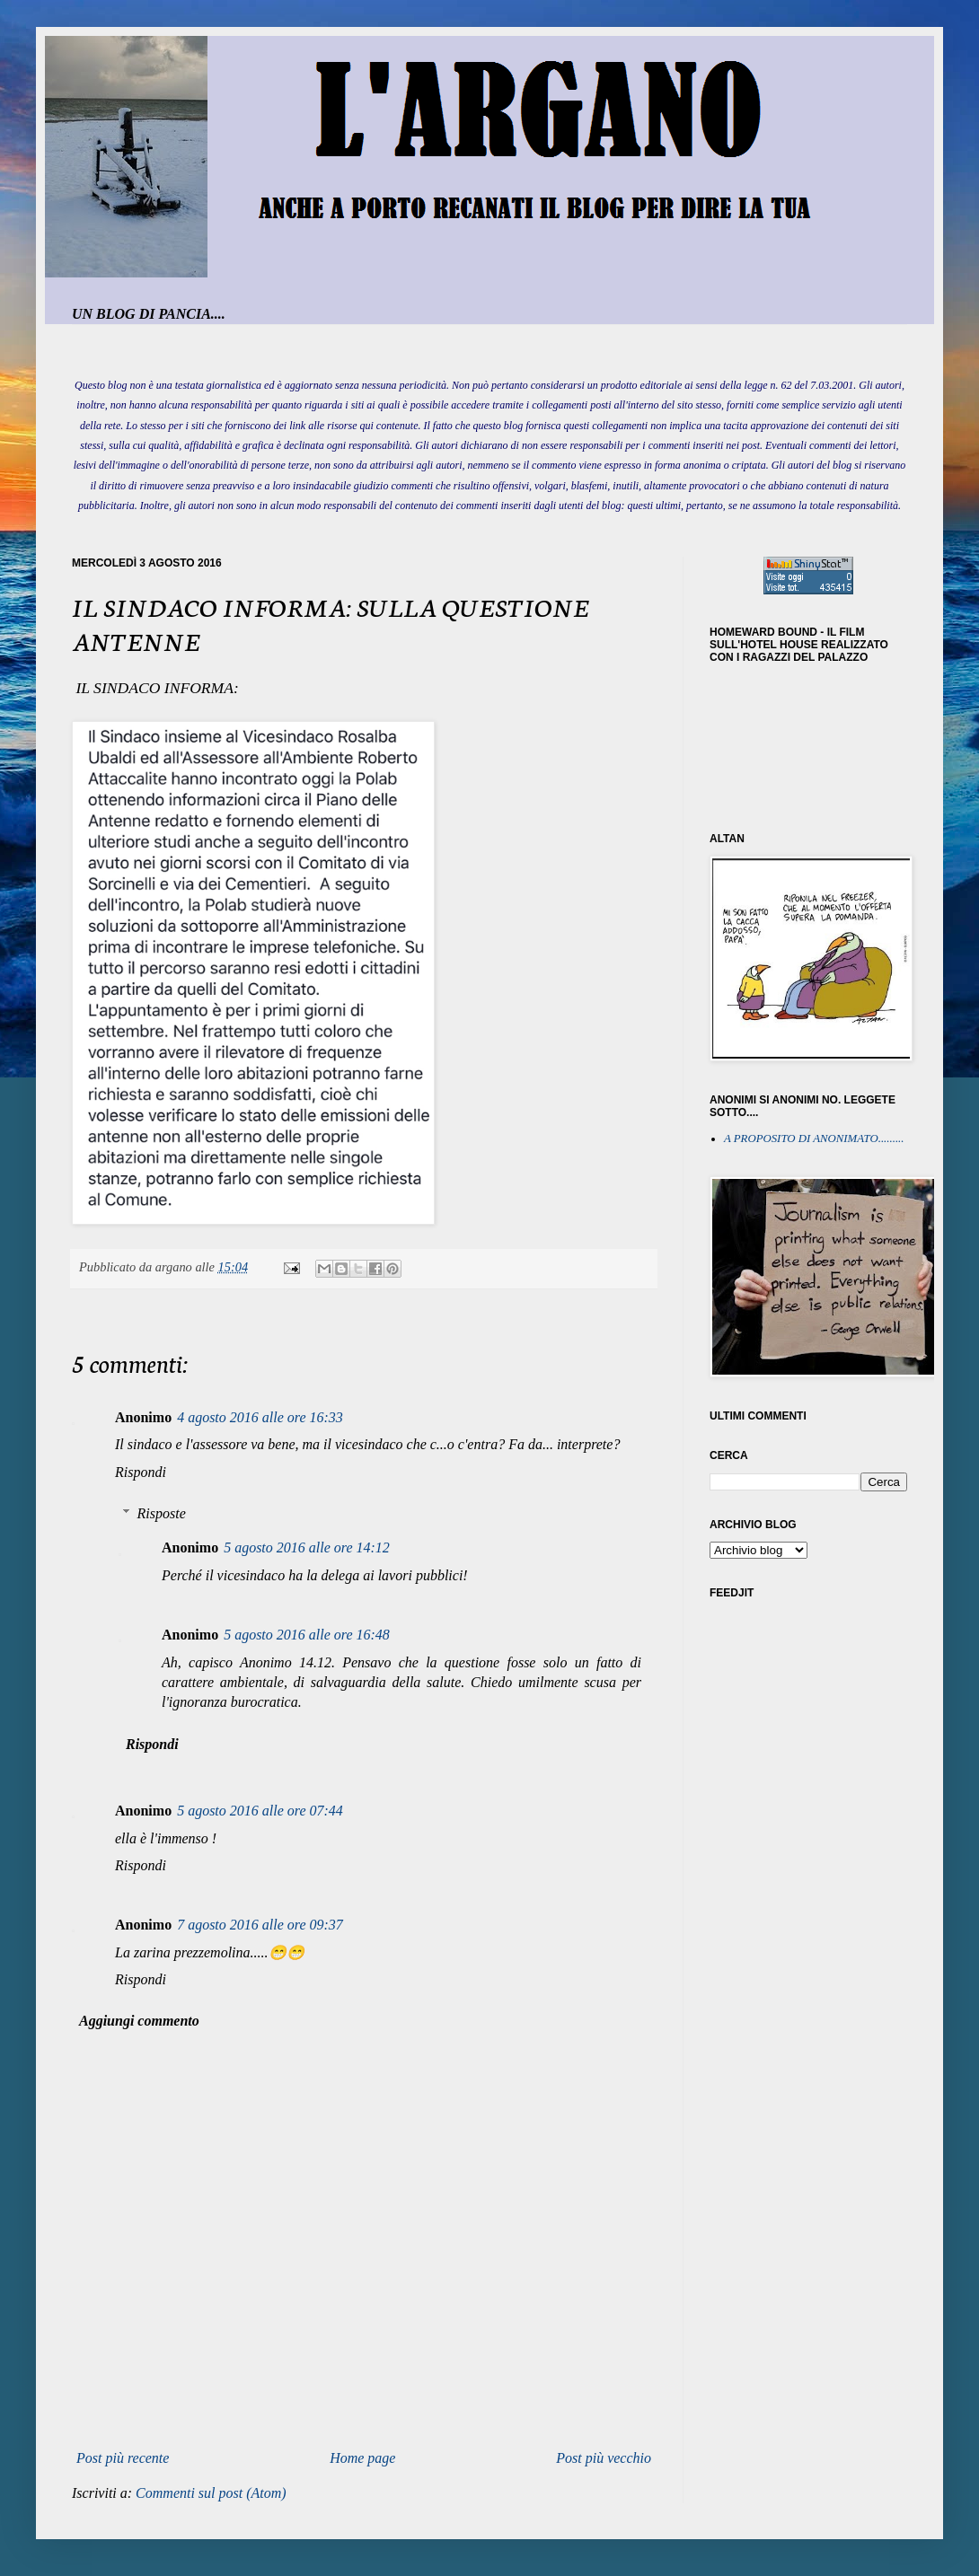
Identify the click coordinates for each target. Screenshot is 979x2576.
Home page (362, 2458)
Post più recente (122, 2458)
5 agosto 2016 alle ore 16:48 (307, 1634)
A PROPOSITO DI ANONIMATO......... (814, 1138)
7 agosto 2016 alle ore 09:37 (260, 1924)
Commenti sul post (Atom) (211, 2493)
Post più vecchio (603, 2458)
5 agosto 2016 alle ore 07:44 (260, 1810)
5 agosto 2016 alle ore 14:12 (307, 1547)
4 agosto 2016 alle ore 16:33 (260, 1417)
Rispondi (140, 1472)
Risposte (161, 1513)
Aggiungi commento (139, 2020)
